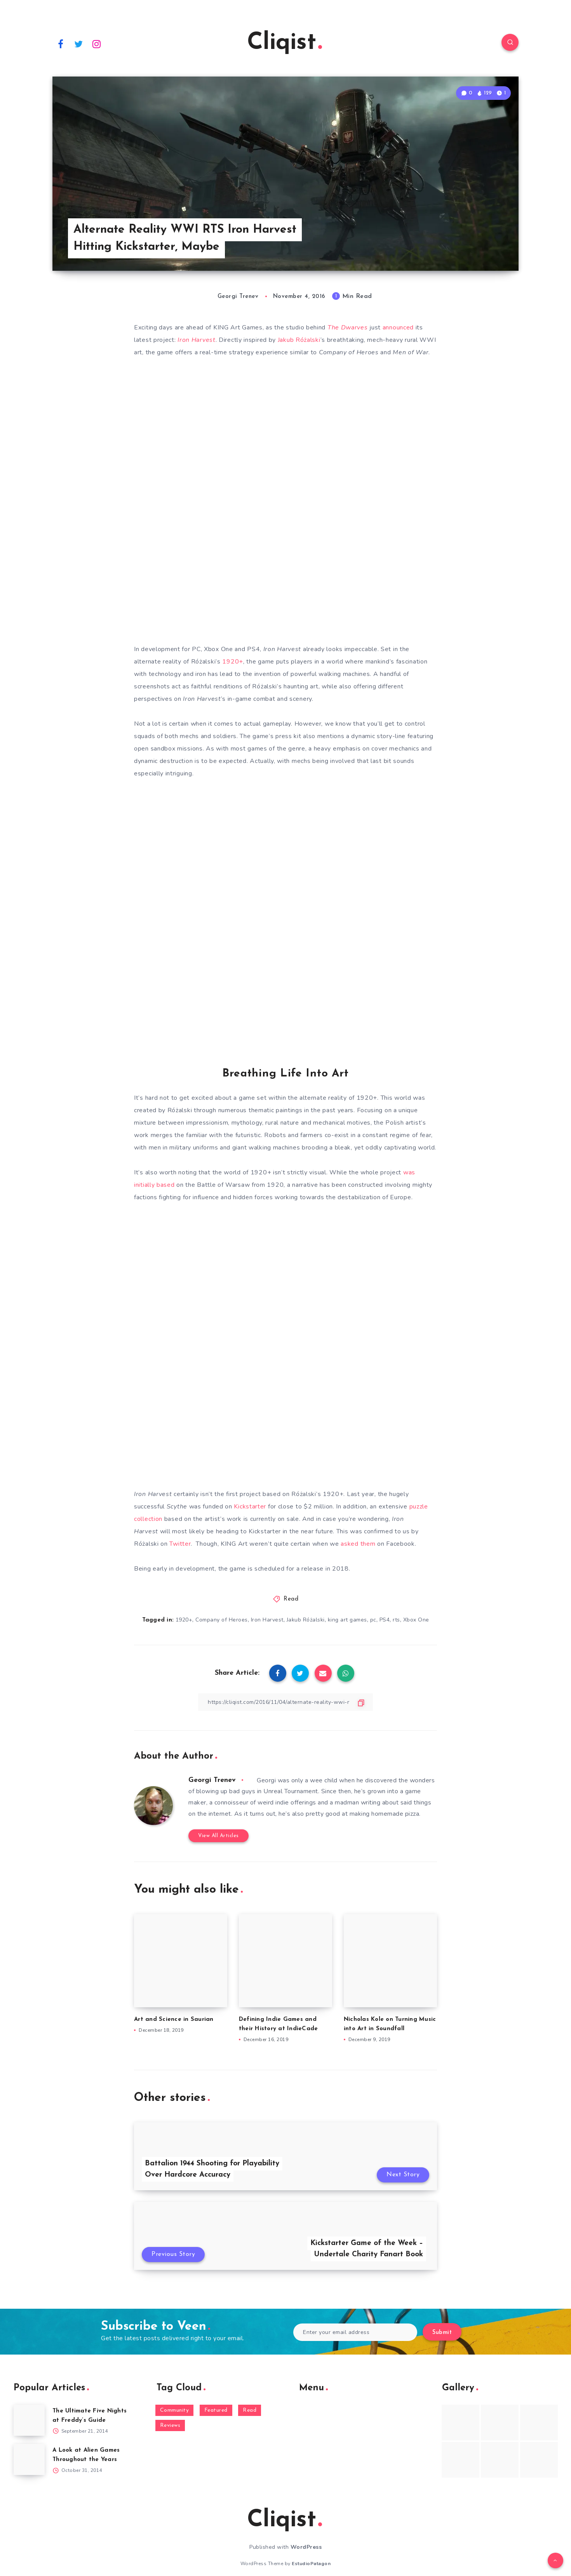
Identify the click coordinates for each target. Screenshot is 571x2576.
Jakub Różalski (299, 340)
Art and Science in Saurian (174, 2019)
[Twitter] (78, 43)
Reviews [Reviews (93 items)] (170, 2425)
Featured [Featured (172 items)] (216, 2410)
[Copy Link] (285, 1702)
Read (291, 1599)
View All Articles (218, 1835)
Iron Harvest (267, 1619)
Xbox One (416, 1619)
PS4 (385, 1619)
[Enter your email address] (355, 2332)
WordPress (306, 2547)
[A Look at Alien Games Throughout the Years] (29, 2459)
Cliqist (284, 43)
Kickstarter (250, 1506)
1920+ (232, 661)
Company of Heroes (221, 1619)
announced (399, 327)
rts (396, 1619)
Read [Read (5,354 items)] (249, 2410)
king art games (347, 1619)
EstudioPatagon (311, 2563)
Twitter (180, 1544)
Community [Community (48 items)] (174, 2410)
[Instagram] (96, 43)
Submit (442, 2333)
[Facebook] (60, 43)
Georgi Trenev (212, 1780)
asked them (358, 1544)
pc (373, 1619)
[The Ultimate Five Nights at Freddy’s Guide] (29, 2420)
